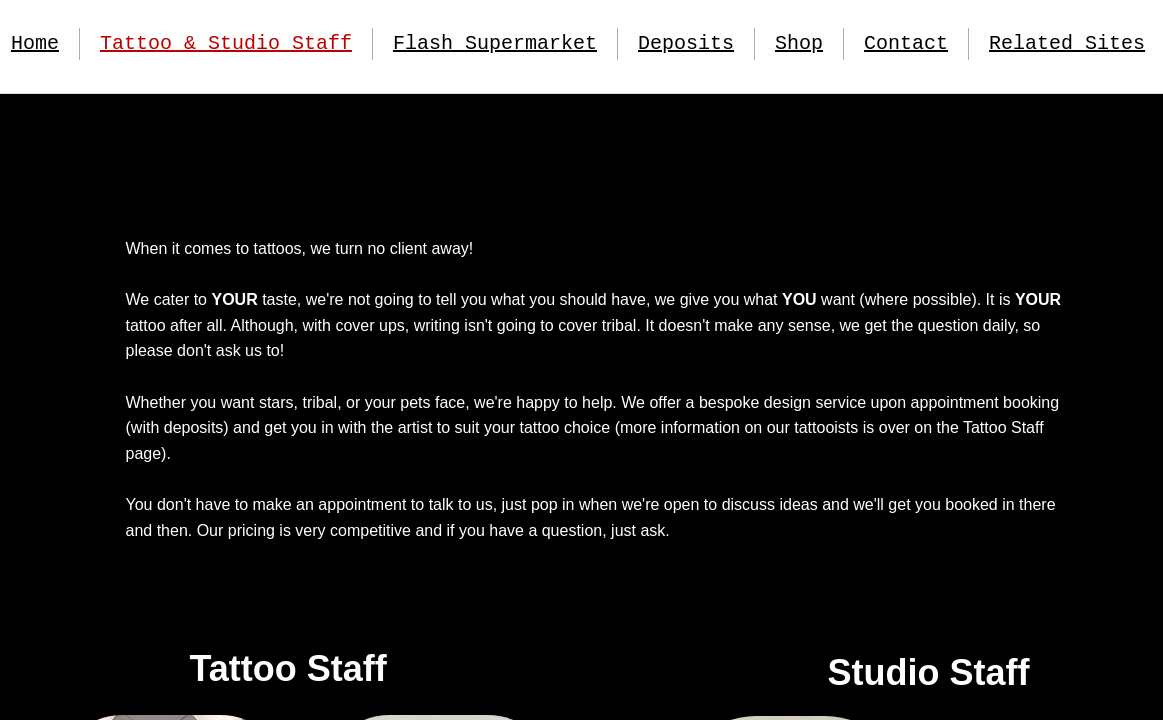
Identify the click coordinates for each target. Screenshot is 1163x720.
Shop (799, 43)
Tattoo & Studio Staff (226, 43)
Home (35, 43)
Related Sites (1067, 43)
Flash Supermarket (495, 43)
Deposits (686, 43)
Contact (906, 43)
